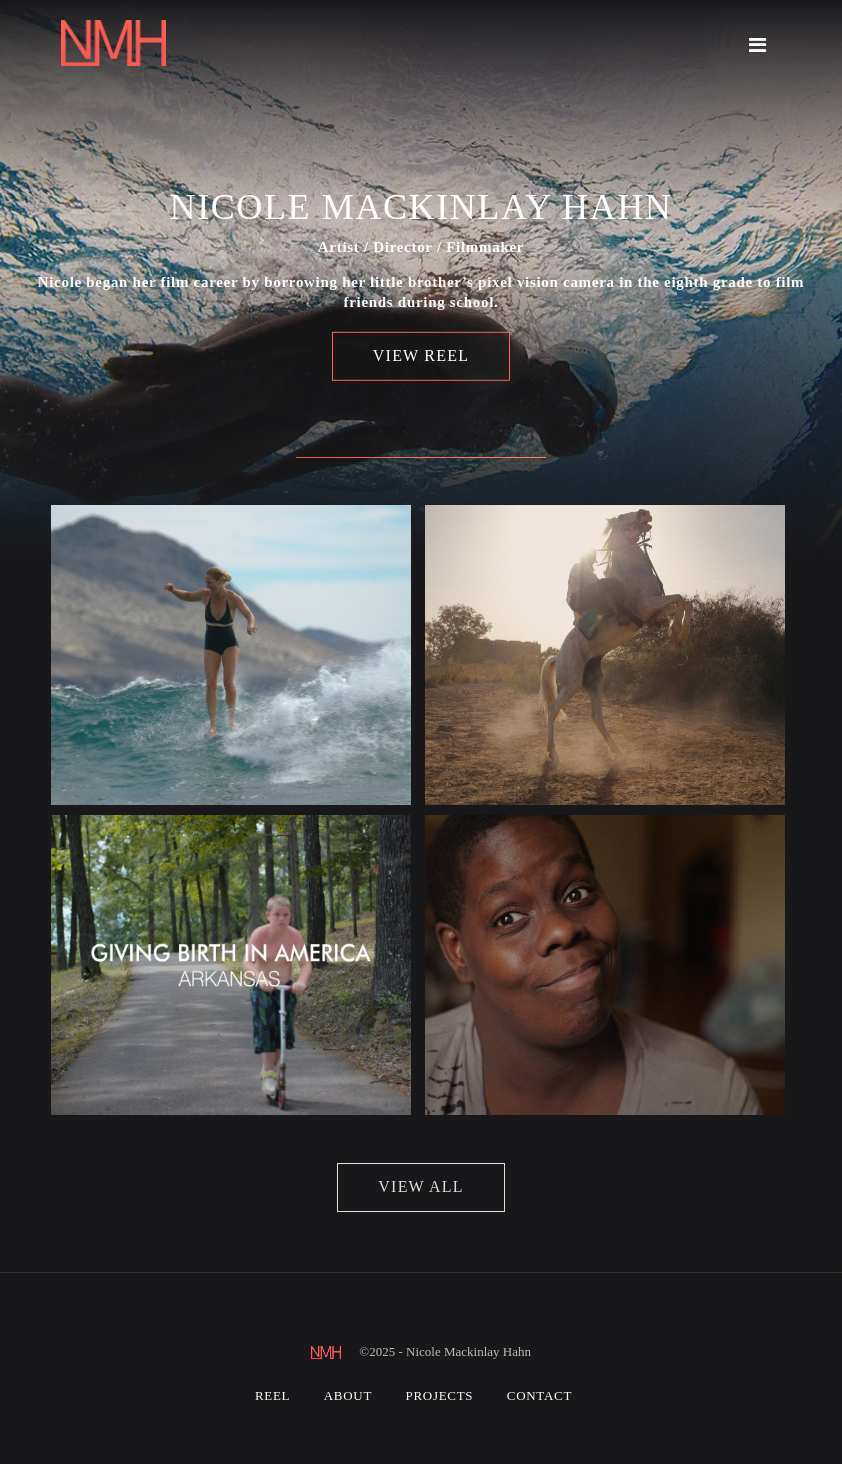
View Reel (421, 355)
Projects (440, 1395)
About (348, 1395)
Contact (539, 1395)
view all (420, 1186)
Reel (272, 1395)
